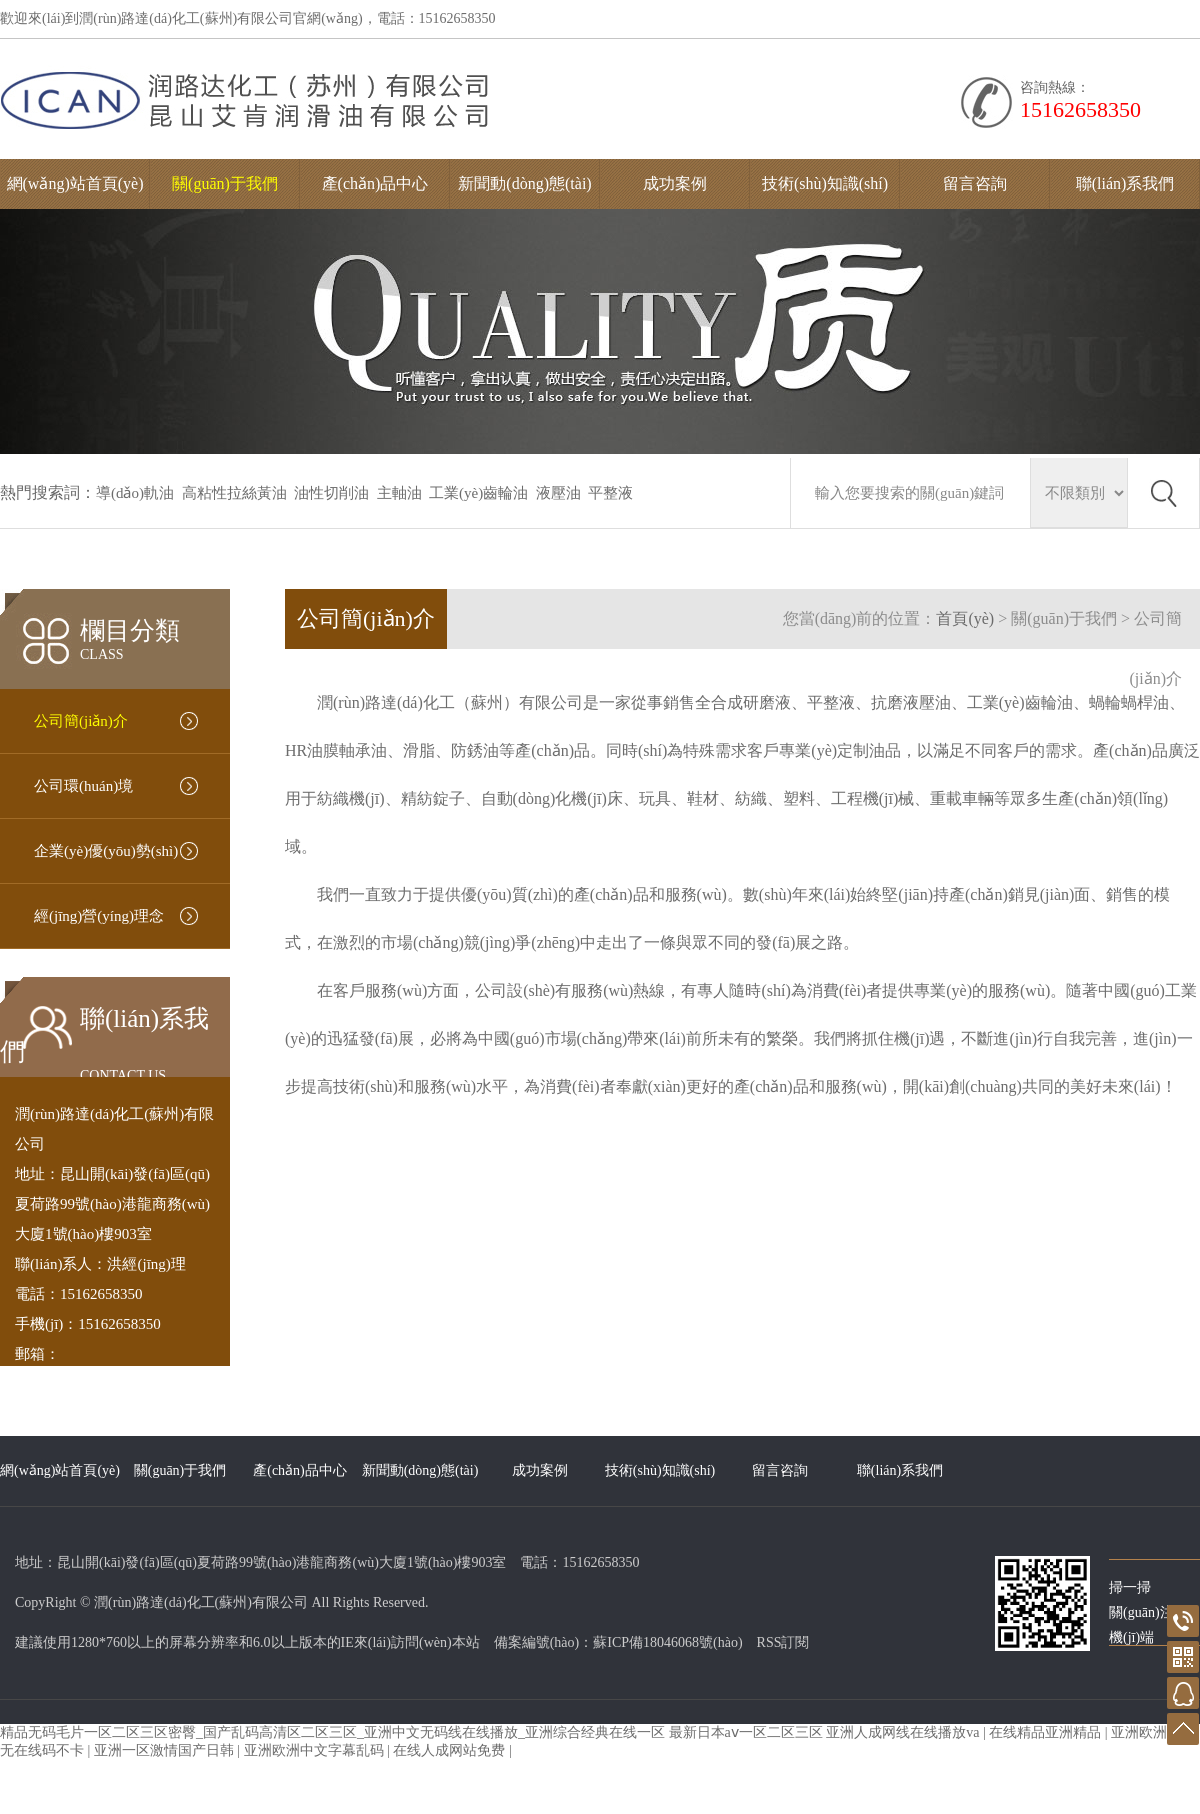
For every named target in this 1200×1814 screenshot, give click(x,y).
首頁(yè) (965, 618)
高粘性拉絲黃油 (234, 493)
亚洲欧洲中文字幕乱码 (316, 1750)
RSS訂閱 (783, 1642)
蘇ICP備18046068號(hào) (667, 1642)
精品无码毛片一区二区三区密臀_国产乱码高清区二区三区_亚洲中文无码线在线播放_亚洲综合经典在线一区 (332, 1732)
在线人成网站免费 (451, 1750)
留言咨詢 (975, 183)
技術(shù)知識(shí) (825, 183)
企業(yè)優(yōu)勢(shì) (106, 851)
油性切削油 (331, 493)
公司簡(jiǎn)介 (81, 721)
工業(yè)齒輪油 (478, 493)
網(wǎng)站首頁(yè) (75, 183)
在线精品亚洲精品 (1047, 1732)
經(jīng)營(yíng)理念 (99, 916)
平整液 (610, 493)
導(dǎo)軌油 (135, 493)
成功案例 (675, 183)
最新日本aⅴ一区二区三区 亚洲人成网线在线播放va (826, 1732)
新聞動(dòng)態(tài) (524, 183)
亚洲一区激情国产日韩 (166, 1750)
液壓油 (558, 493)
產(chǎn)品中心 (375, 183)
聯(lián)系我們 (1125, 183)
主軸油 (399, 493)
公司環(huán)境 (83, 786)
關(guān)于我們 (225, 183)
